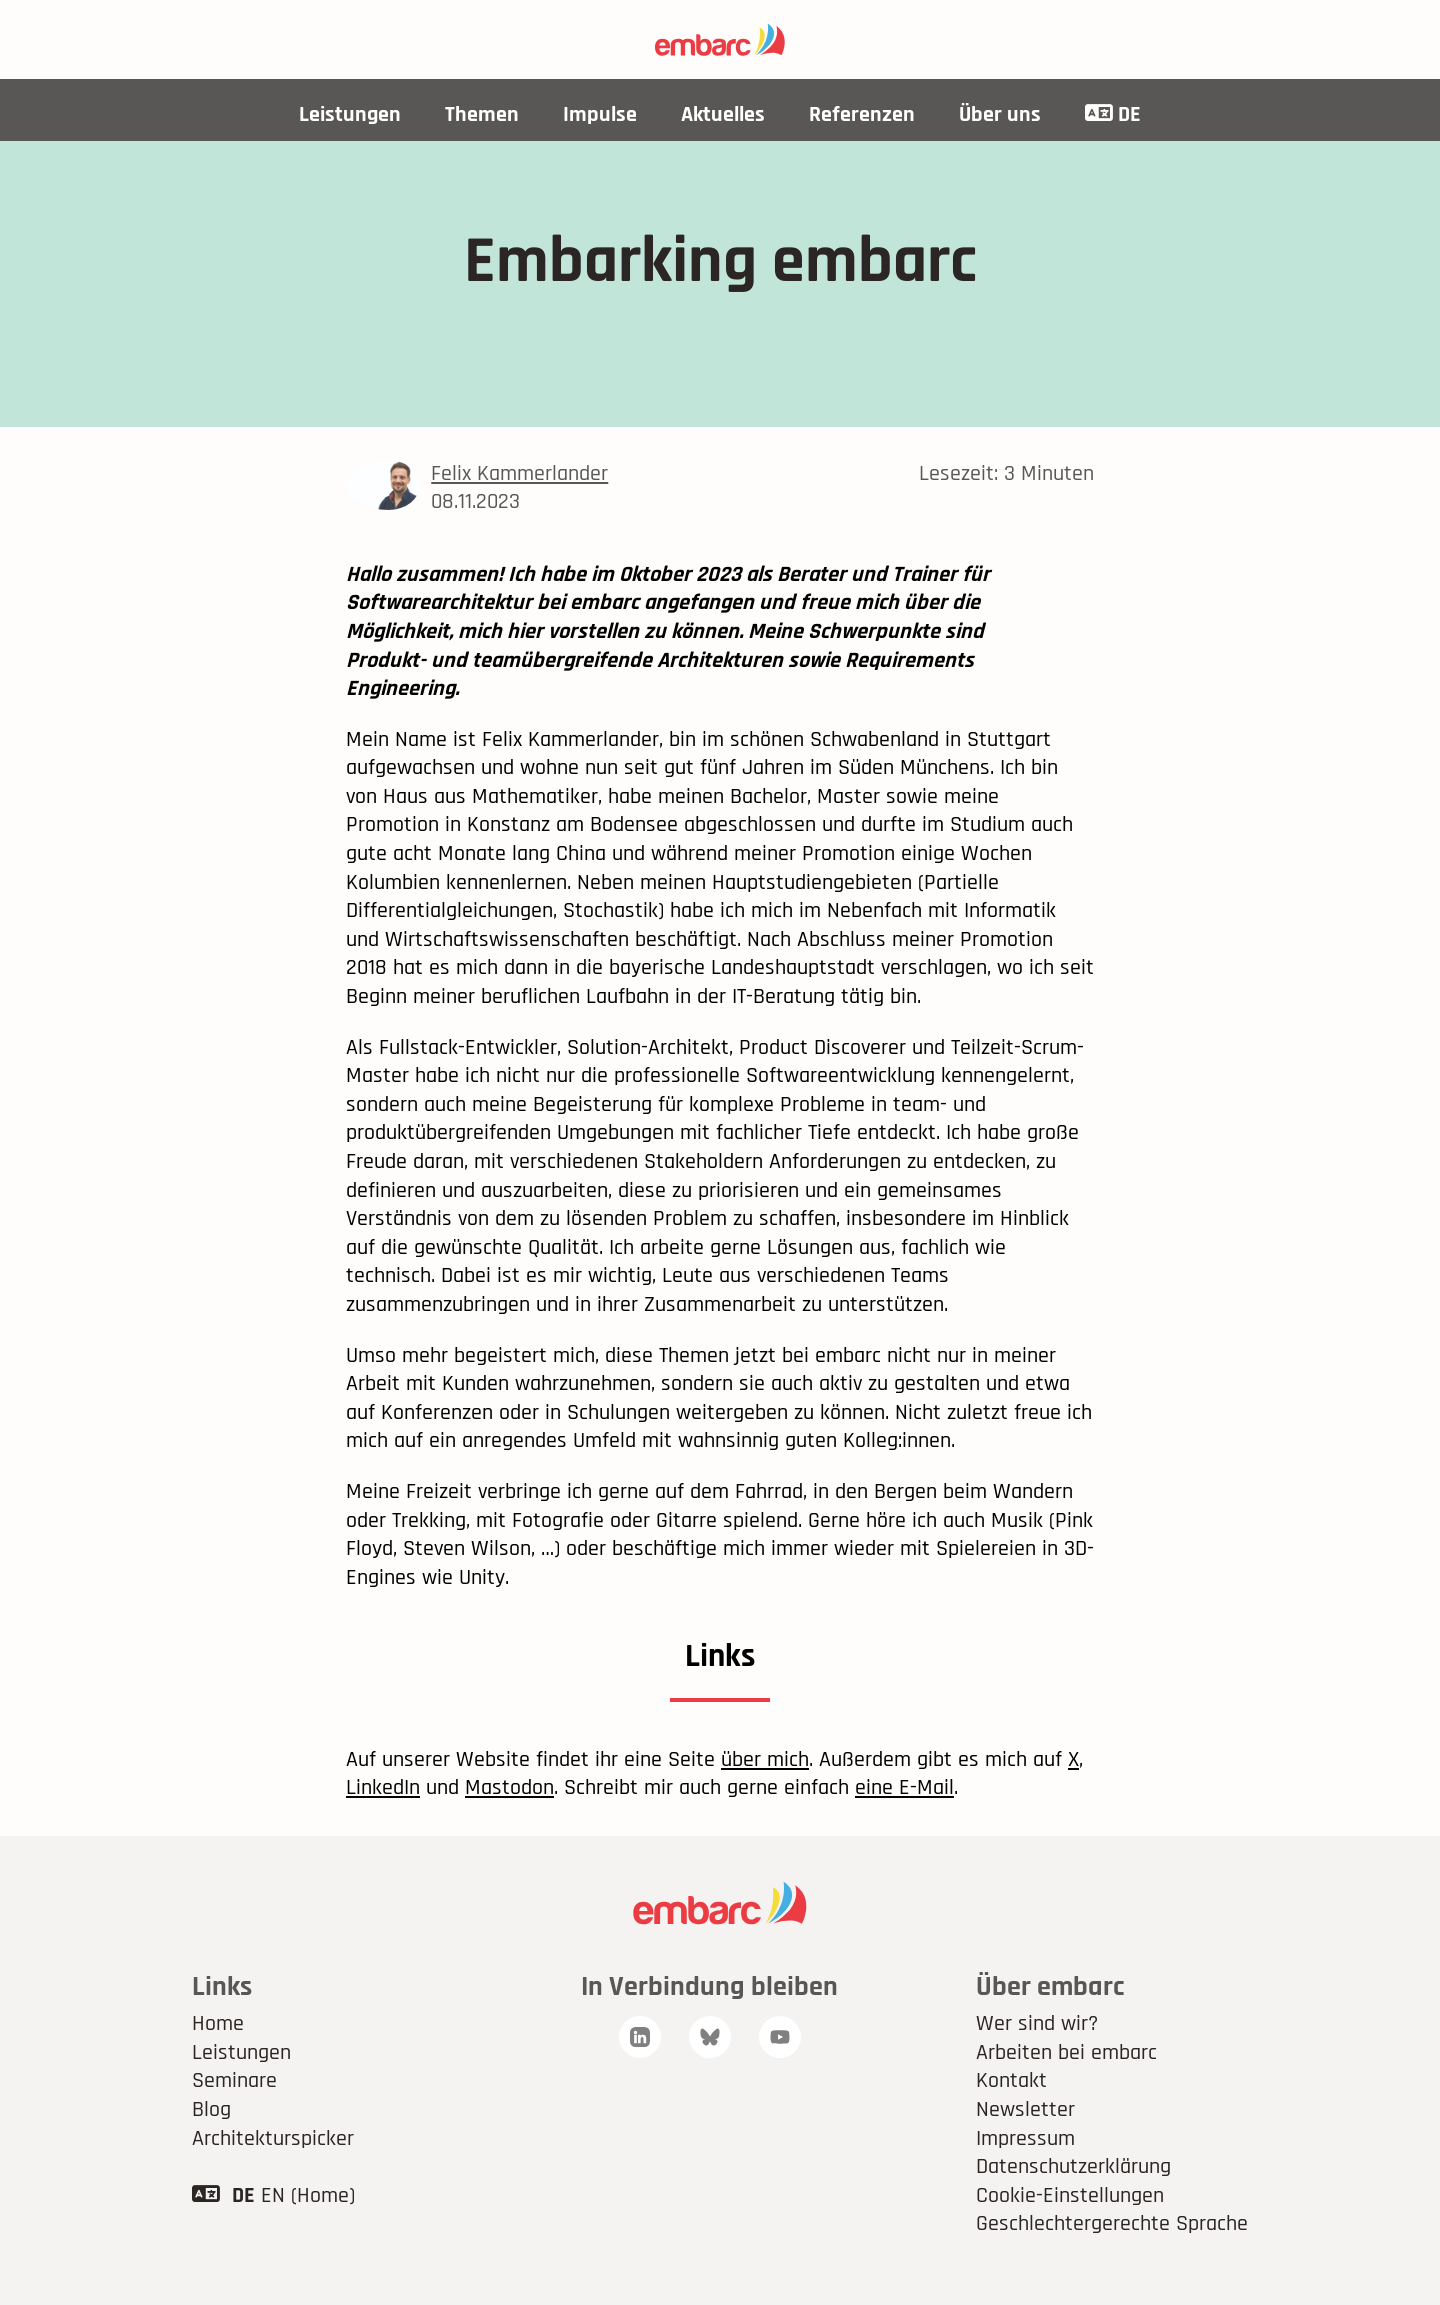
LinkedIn (383, 1788)
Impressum (1025, 2139)
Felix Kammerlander (519, 474)
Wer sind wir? (1037, 2024)
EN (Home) (308, 2196)
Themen (482, 115)
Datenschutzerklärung (1073, 2167)
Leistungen (350, 115)
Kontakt (1011, 2081)
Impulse (600, 115)
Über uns (1000, 115)
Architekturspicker (273, 2139)
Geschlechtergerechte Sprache (1112, 2224)
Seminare (234, 2081)
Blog (211, 2110)
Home (218, 2024)
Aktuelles (723, 115)
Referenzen (862, 115)
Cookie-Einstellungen (1070, 2196)
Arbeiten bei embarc (1066, 2053)
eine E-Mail (904, 1788)
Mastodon (509, 1788)
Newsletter (1025, 2110)
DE (1113, 115)
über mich (765, 1760)
